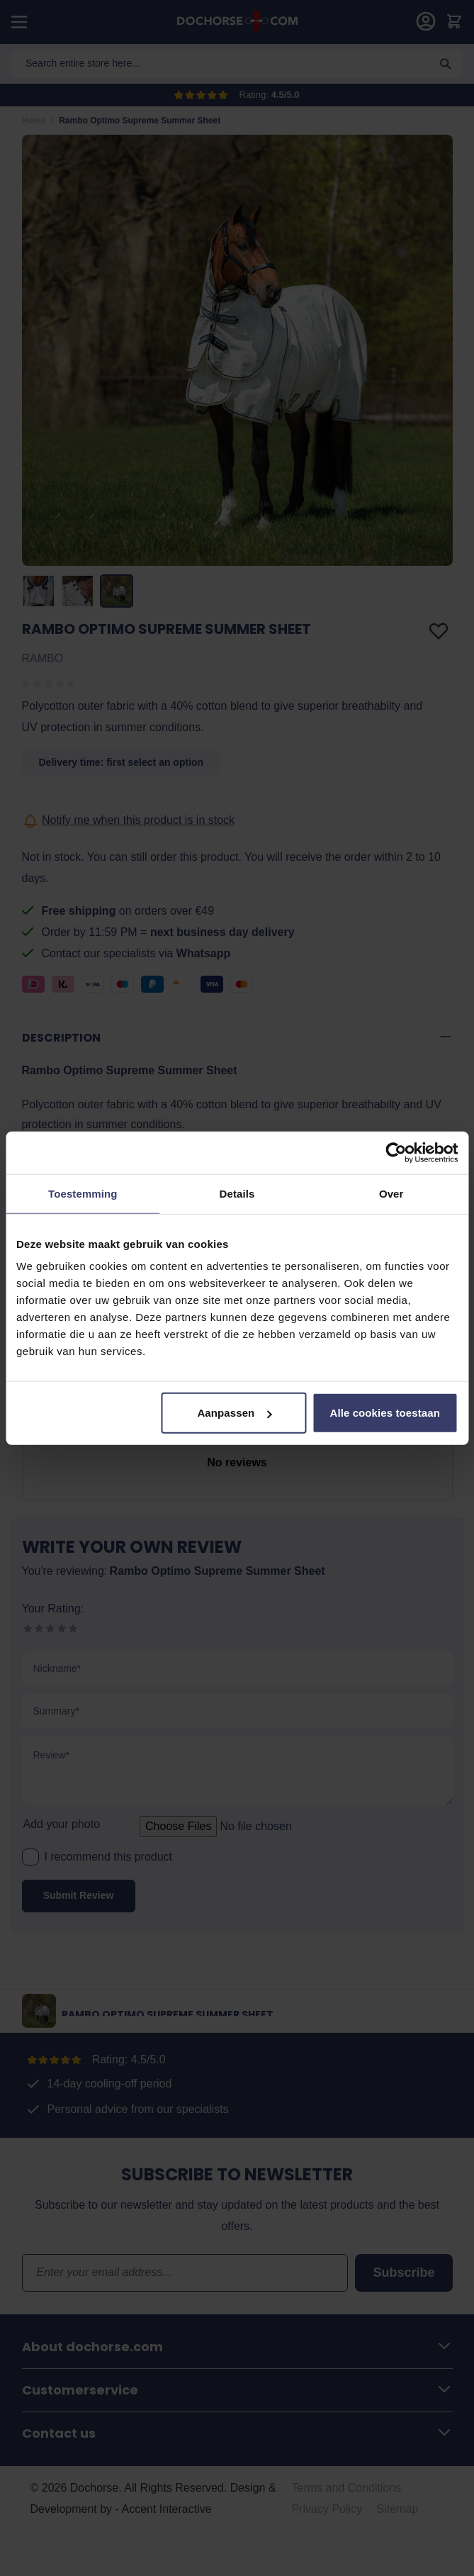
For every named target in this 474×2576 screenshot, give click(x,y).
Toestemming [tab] (83, 1193)
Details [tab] (237, 1193)
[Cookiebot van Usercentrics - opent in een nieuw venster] (396, 1152)
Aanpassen (234, 1413)
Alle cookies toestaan (384, 1413)
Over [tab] (391, 1193)
